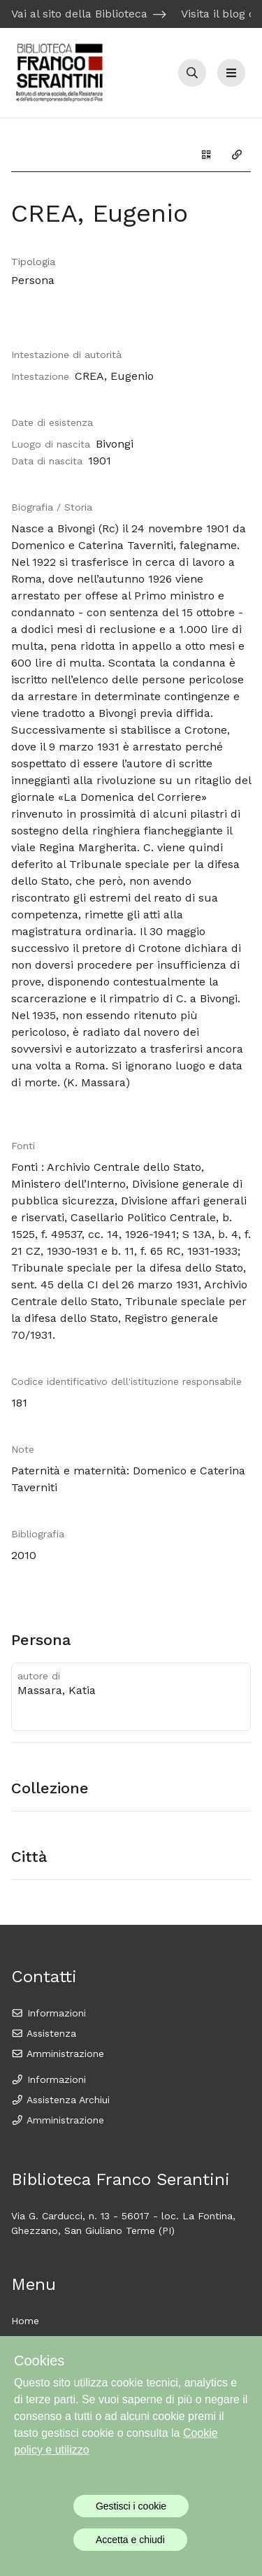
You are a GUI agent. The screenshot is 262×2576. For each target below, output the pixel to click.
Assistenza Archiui (60, 2099)
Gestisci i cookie (131, 2506)
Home (25, 2320)
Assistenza (43, 2033)
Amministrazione (57, 2053)
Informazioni (48, 2013)
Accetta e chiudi (130, 2539)
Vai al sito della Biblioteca (79, 13)
